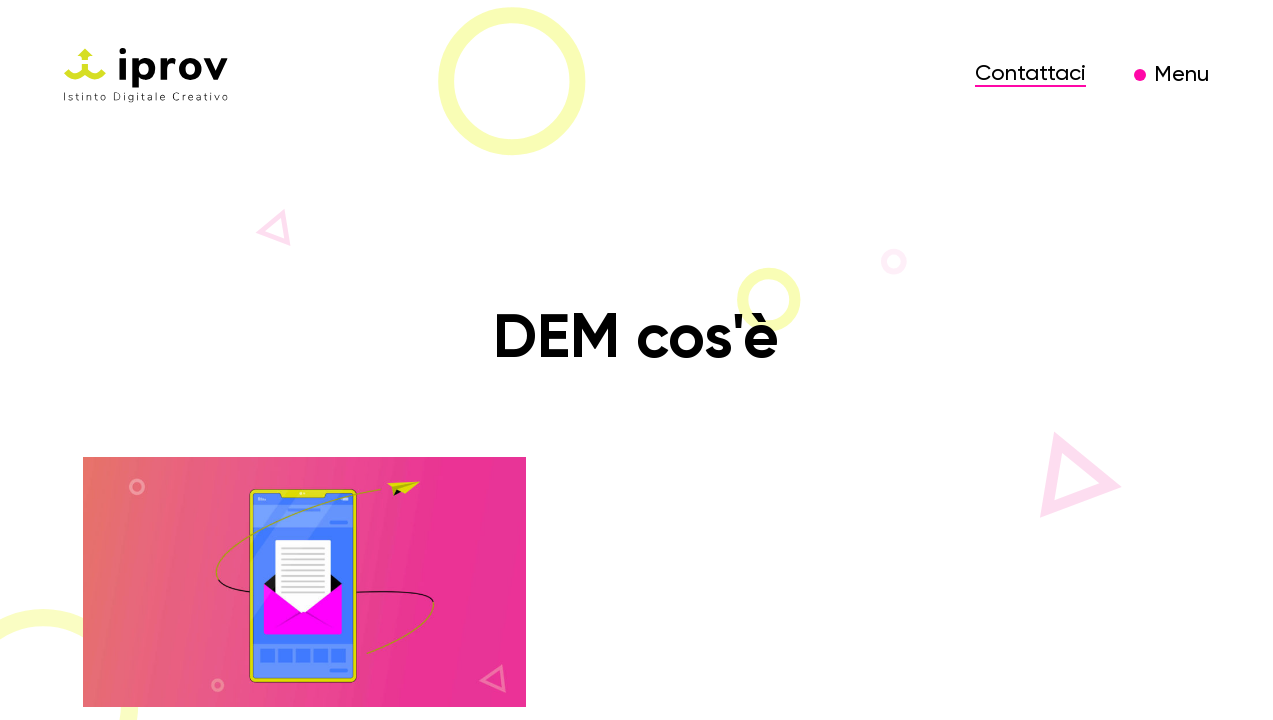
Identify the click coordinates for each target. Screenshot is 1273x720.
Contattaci (1030, 74)
